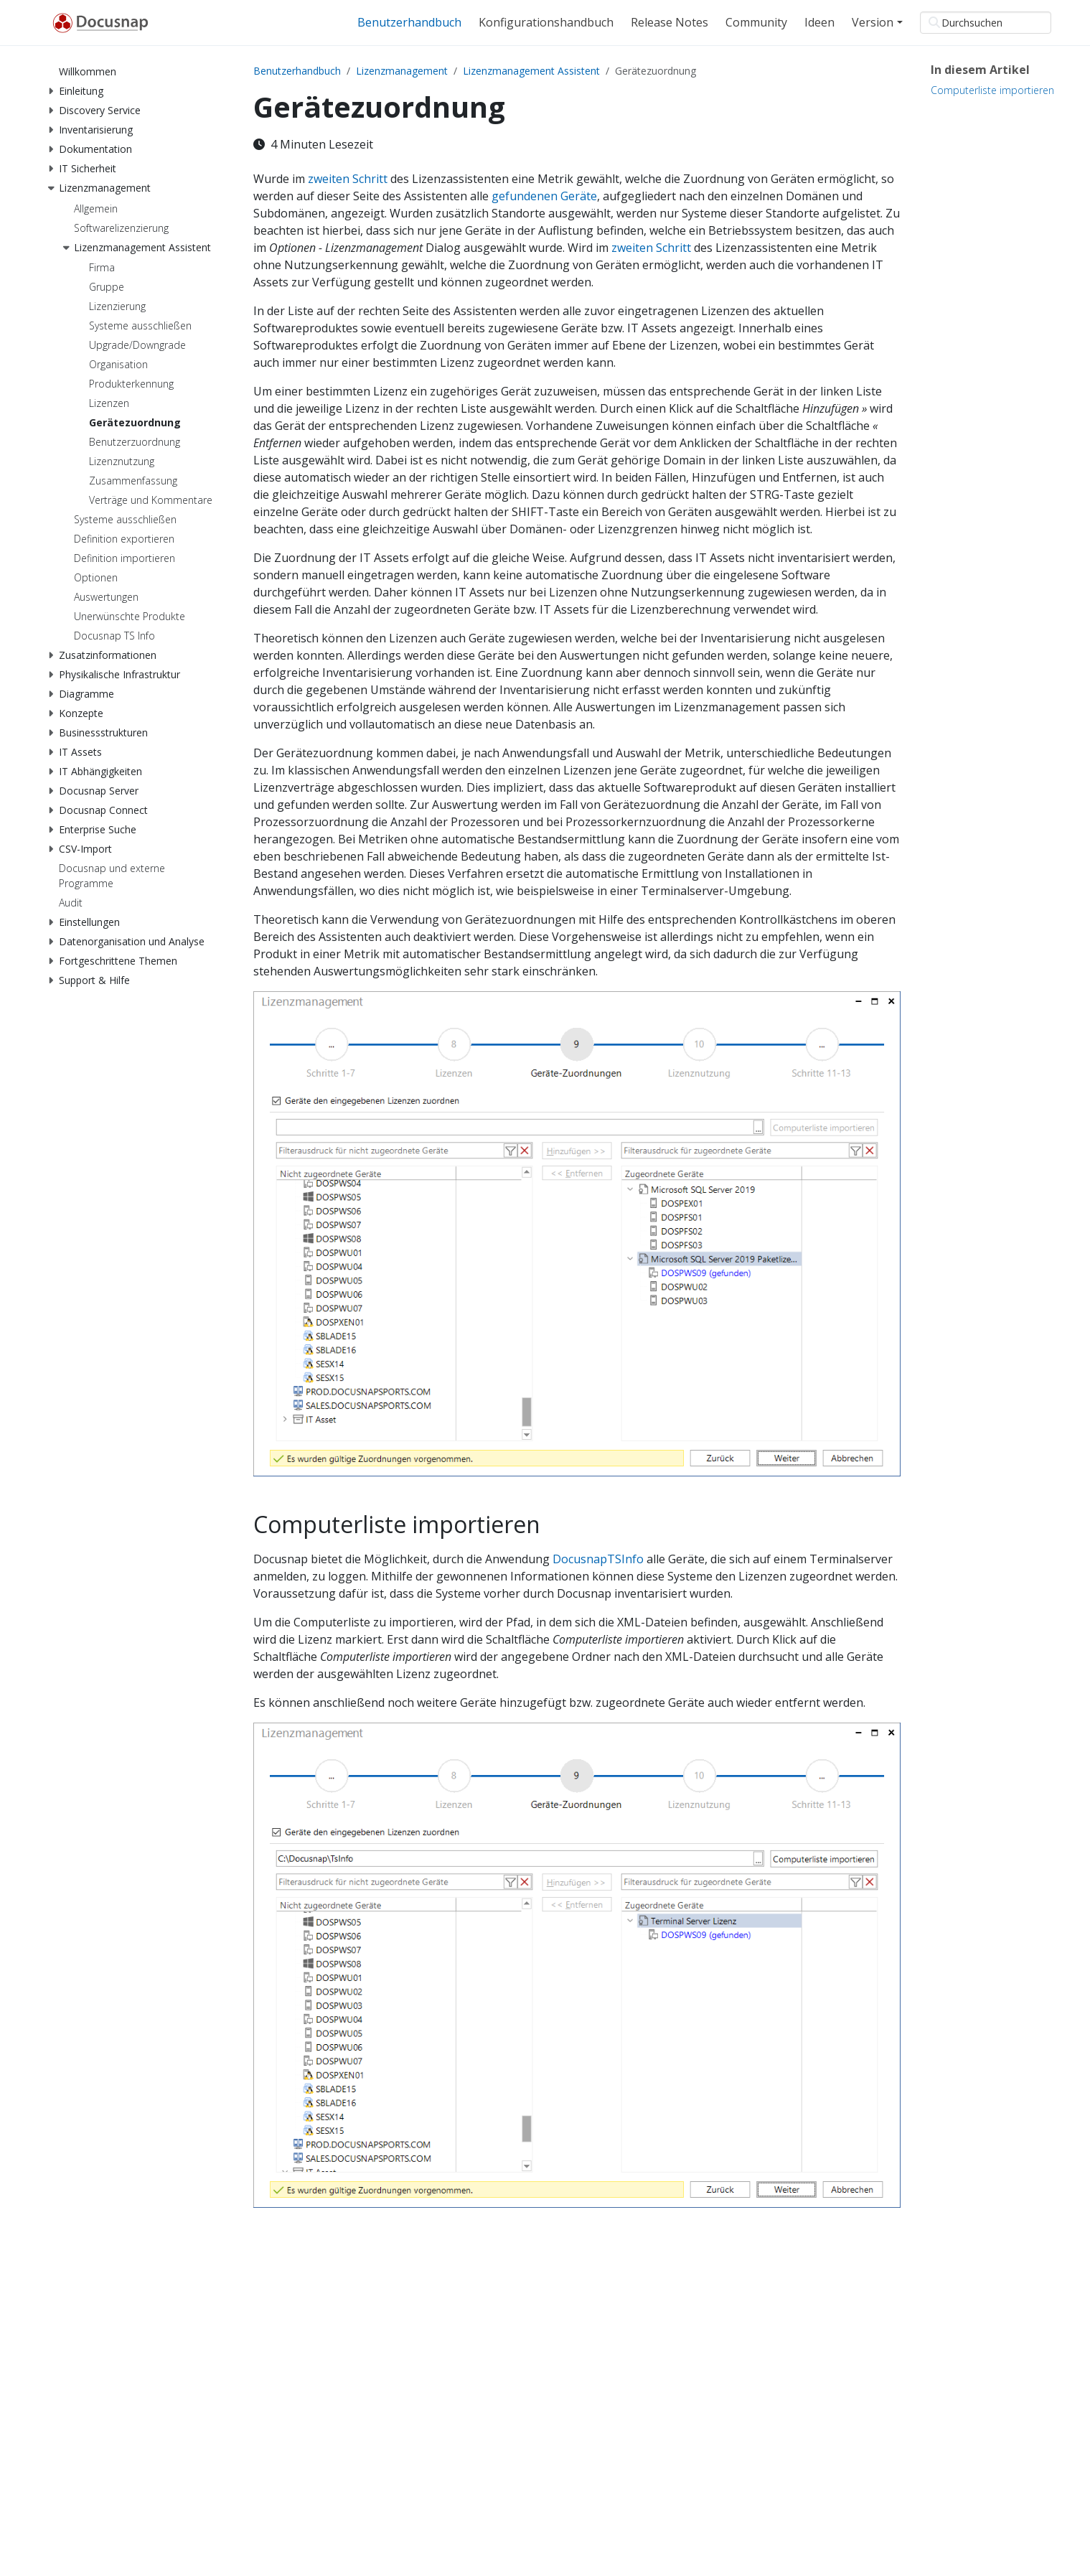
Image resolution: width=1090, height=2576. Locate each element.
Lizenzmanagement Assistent (531, 71)
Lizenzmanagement (402, 71)
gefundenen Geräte (544, 196)
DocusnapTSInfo (598, 1559)
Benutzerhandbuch (297, 71)
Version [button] (872, 22)
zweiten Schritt (347, 179)
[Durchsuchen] (985, 22)
